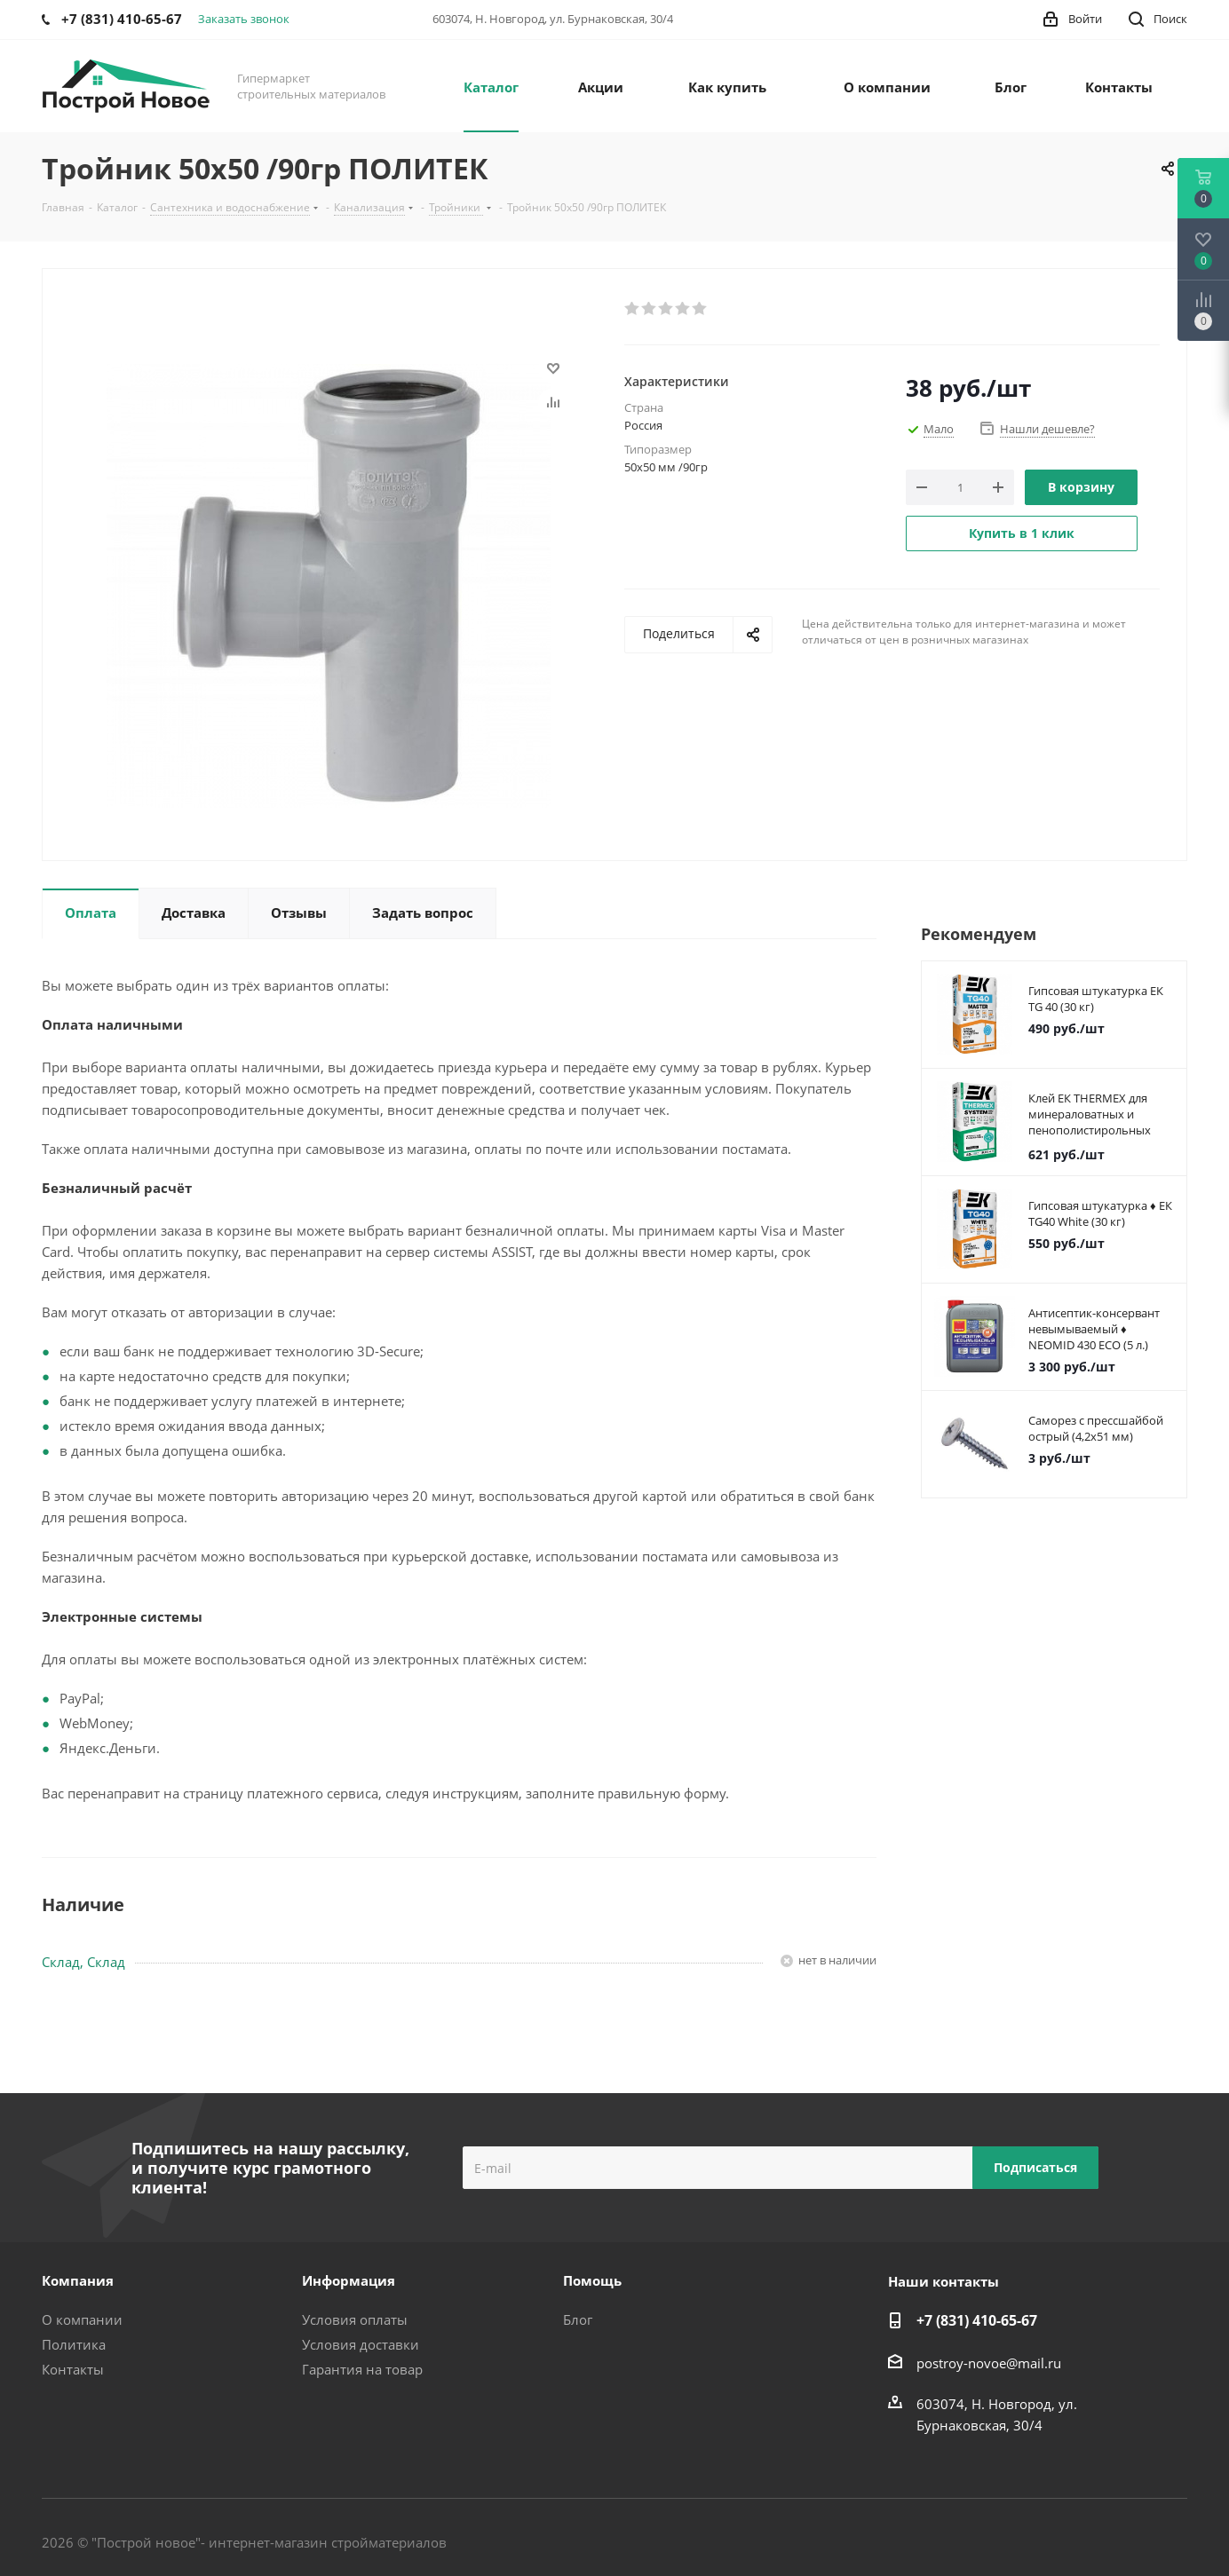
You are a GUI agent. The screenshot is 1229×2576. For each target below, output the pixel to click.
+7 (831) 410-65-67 (976, 2320)
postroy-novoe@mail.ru (988, 2363)
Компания (78, 2280)
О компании (82, 2319)
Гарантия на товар (362, 2369)
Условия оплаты (355, 2319)
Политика (74, 2344)
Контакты (73, 2369)
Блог (577, 2319)
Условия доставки (360, 2344)
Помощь (592, 2280)
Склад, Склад (83, 1962)
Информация (348, 2280)
